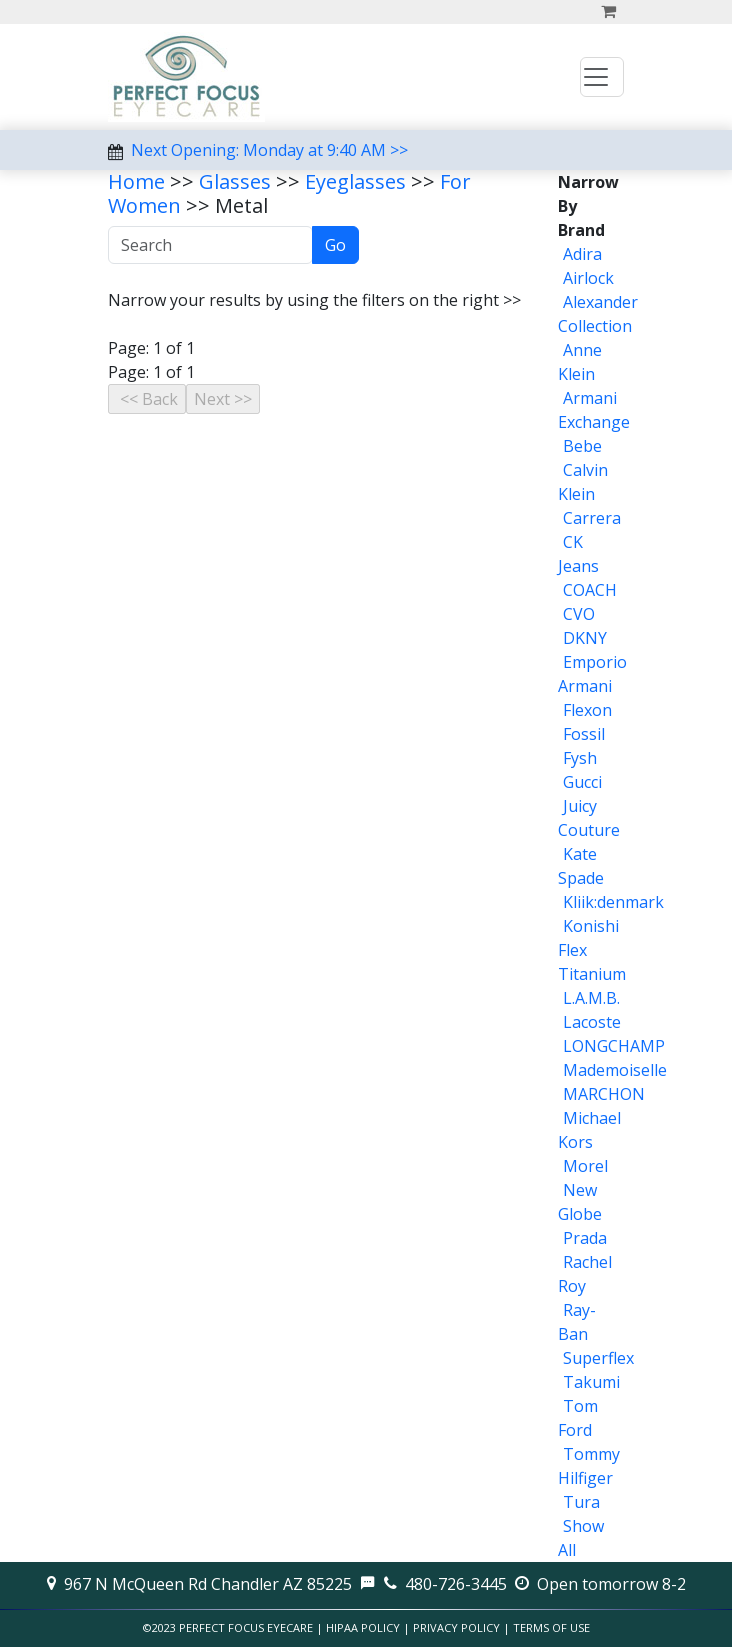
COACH (590, 590)
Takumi (591, 1382)
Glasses (235, 181)
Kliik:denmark (613, 902)
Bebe (582, 446)
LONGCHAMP (614, 1046)
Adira (582, 254)
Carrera (592, 518)
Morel (585, 1166)
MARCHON (604, 1094)
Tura (581, 1502)
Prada (585, 1238)
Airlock (588, 278)
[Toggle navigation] (602, 77)
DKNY (585, 638)
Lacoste (592, 1022)
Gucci (582, 782)
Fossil (584, 734)
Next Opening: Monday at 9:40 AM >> (269, 150)
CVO (579, 614)
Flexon (587, 710)
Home (136, 181)
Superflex (598, 1358)
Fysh (580, 758)
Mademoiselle (615, 1070)
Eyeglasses (355, 181)
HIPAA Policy (363, 1627)
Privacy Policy (456, 1627)
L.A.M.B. (591, 998)
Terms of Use (551, 1627)
